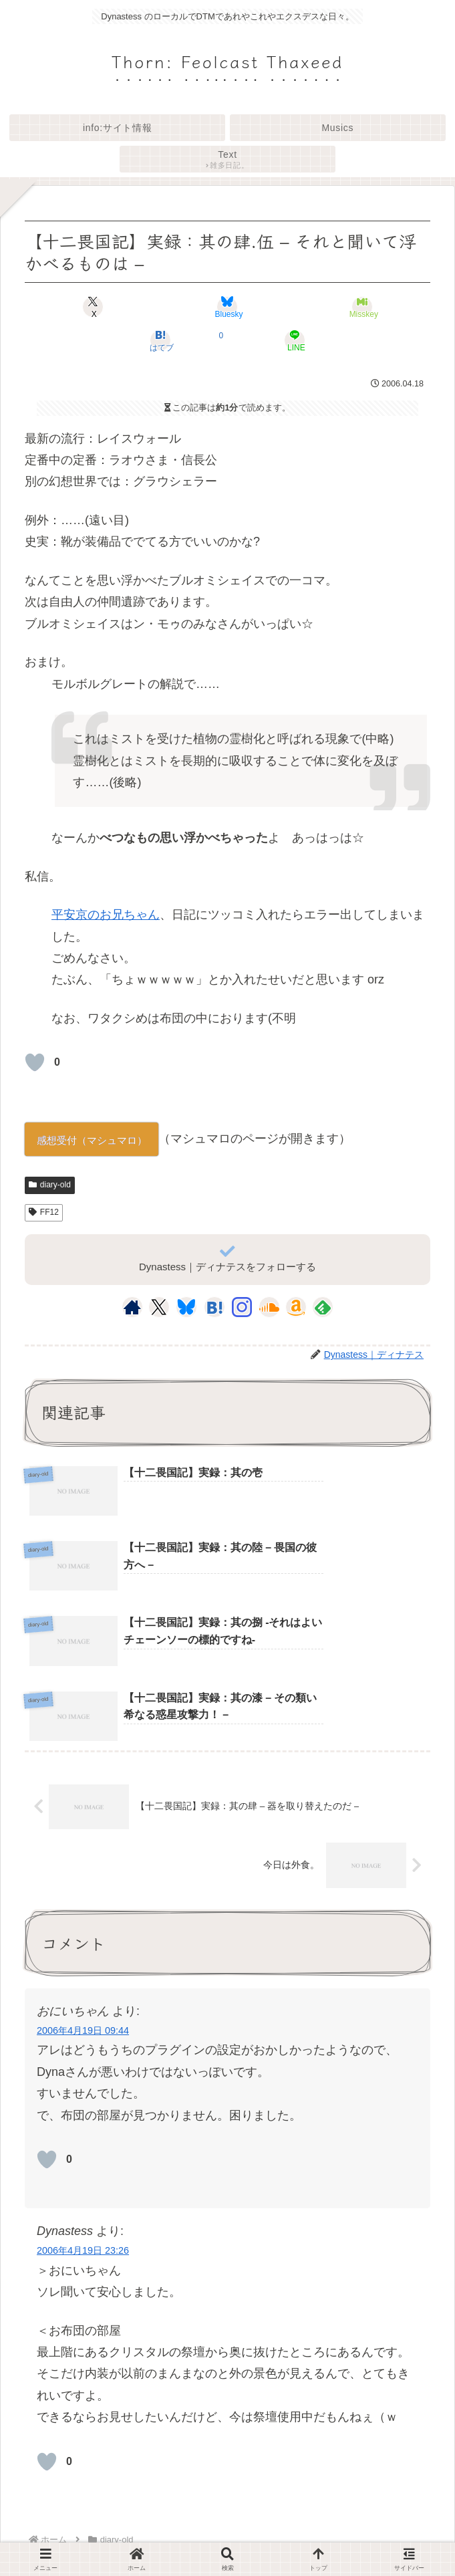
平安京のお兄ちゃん (105, 914)
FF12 (44, 1212)
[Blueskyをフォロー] (186, 1307)
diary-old (50, 1184)
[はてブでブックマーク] (160, 340)
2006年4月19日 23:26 (83, 2112)
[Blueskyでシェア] (227, 307)
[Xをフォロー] (158, 1307)
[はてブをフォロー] (214, 1307)
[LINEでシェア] (295, 340)
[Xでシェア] (92, 307)
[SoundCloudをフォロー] (269, 1307)
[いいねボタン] (35, 1062)
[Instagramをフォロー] (242, 1307)
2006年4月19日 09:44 (83, 1892)
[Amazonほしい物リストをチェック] (296, 1307)
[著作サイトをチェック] (132, 1307)
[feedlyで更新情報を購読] (322, 1307)
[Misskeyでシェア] (362, 307)
